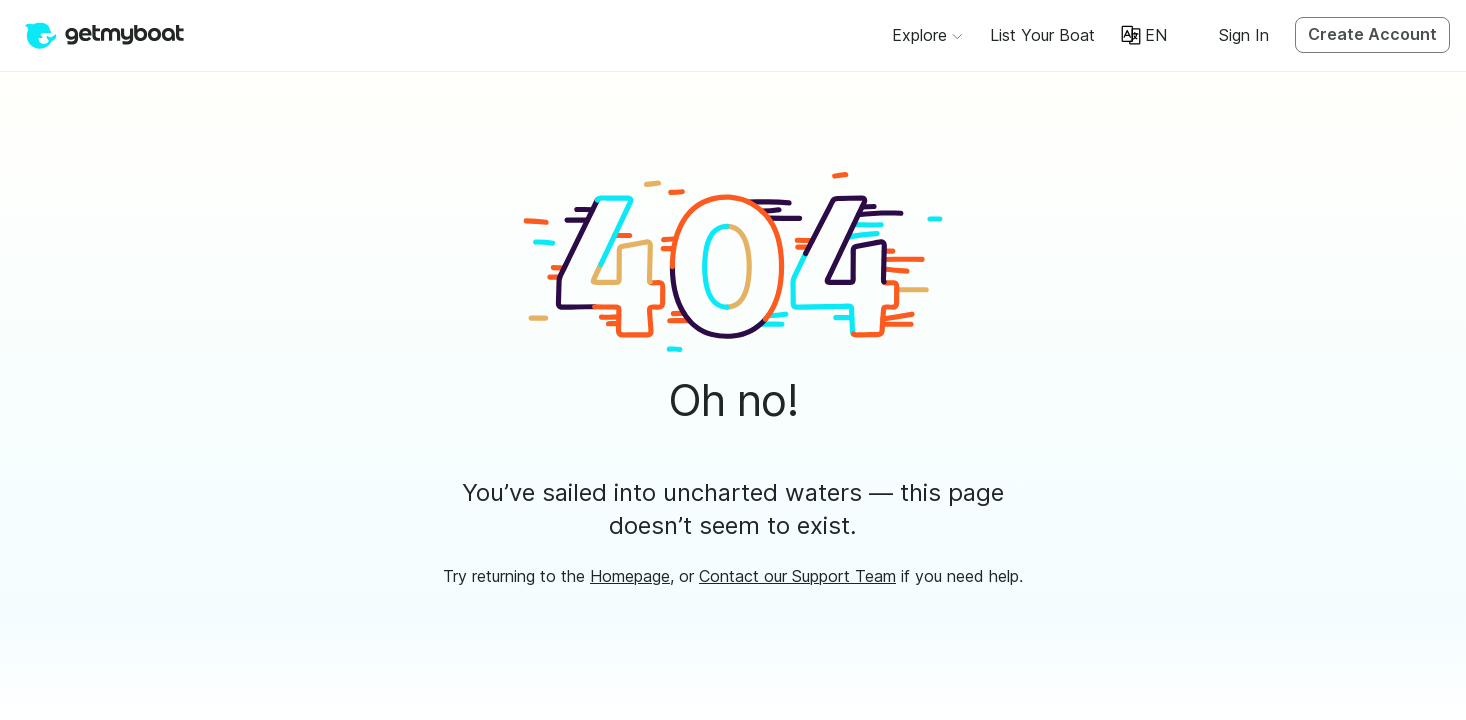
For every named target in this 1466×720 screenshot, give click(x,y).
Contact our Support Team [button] (797, 576)
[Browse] (927, 35)
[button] (1042, 35)
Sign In (1244, 35)
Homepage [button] (630, 576)
